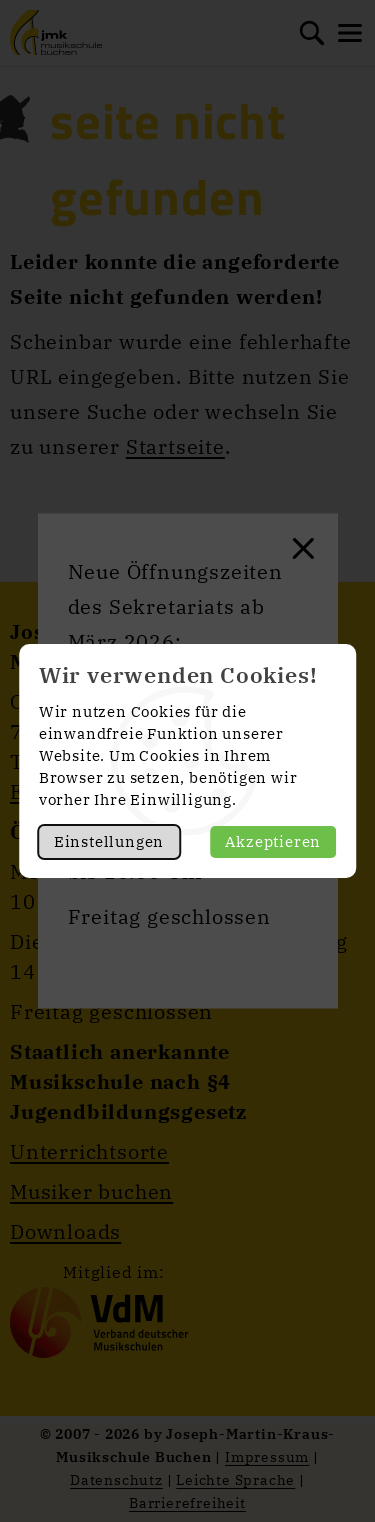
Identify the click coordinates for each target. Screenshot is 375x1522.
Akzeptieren (273, 841)
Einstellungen (109, 841)
